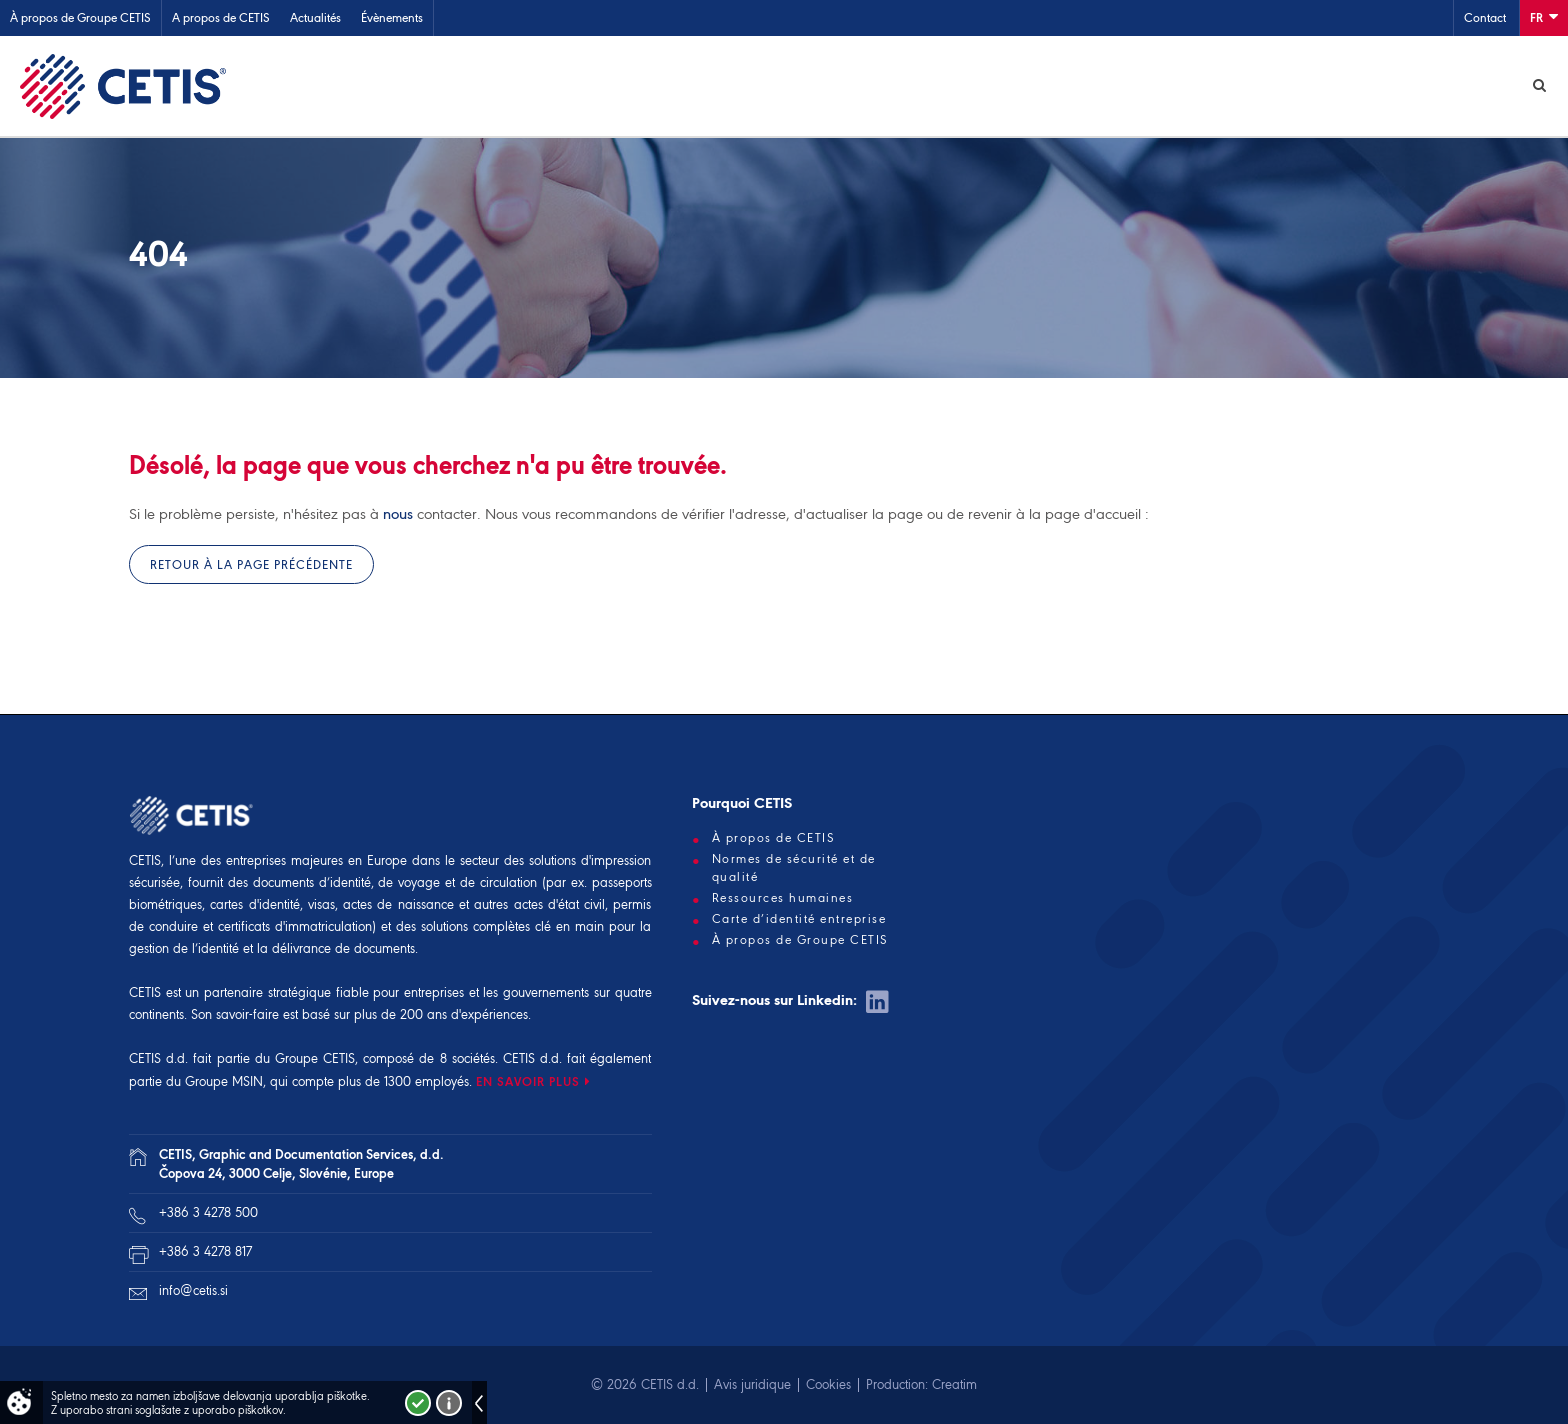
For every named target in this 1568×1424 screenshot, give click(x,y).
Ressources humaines (783, 898)
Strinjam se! (418, 1403)
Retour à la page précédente (251, 564)
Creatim (954, 1384)
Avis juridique (752, 1384)
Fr (1544, 16)
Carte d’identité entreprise (799, 919)
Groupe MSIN (224, 1081)
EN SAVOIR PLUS (528, 1081)
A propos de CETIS (221, 17)
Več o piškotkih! (449, 1403)
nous (398, 514)
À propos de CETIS (774, 838)
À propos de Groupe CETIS (80, 17)
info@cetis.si (193, 1290)
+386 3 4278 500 (208, 1212)
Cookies (828, 1384)
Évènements (392, 17)
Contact (1485, 17)
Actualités (315, 17)
